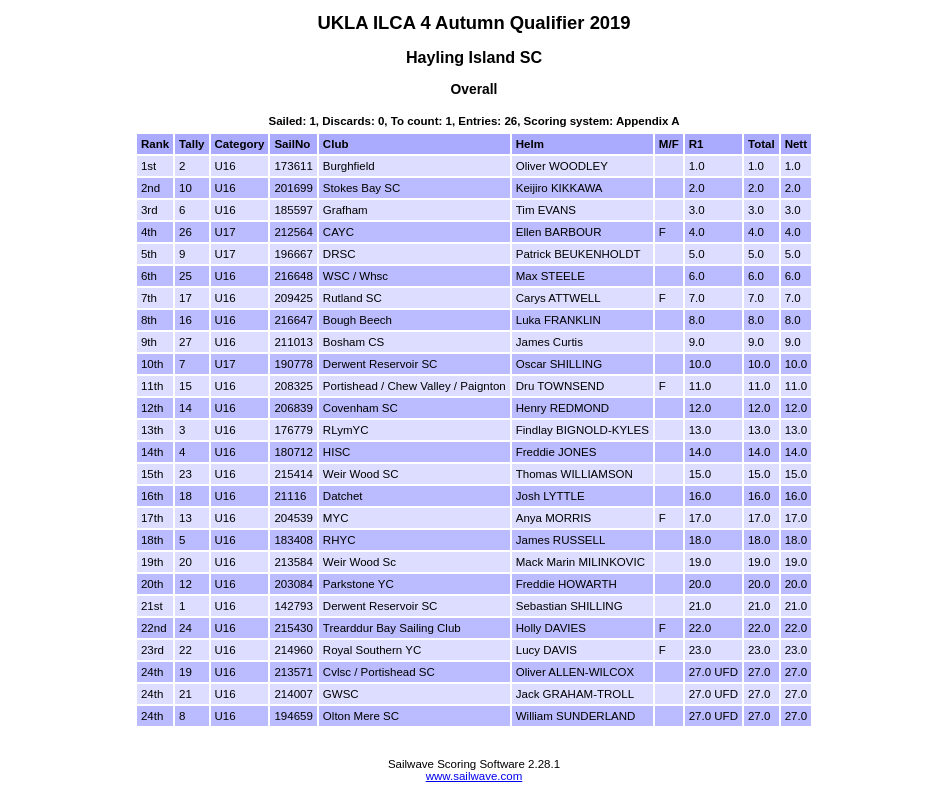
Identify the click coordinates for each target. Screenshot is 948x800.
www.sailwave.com (474, 776)
